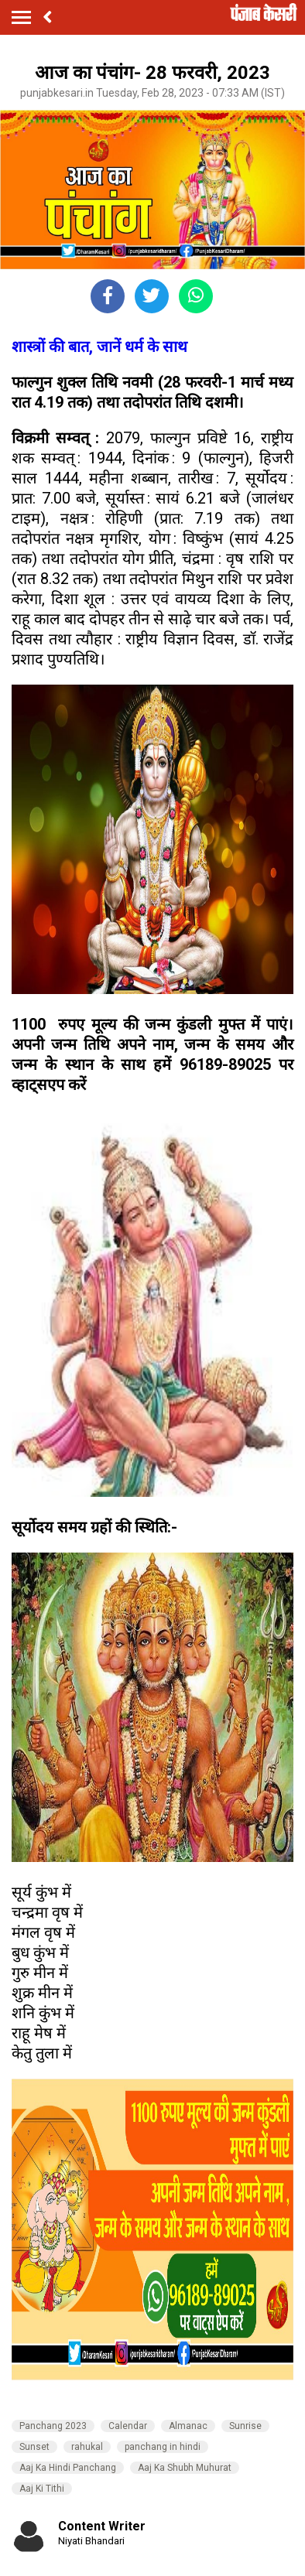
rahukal (87, 2446)
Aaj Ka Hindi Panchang (67, 2467)
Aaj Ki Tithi (41, 2488)
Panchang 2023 (53, 2426)
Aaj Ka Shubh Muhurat (184, 2467)
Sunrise (245, 2426)
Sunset (34, 2446)
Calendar (127, 2426)
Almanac (188, 2426)
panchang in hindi (162, 2446)
